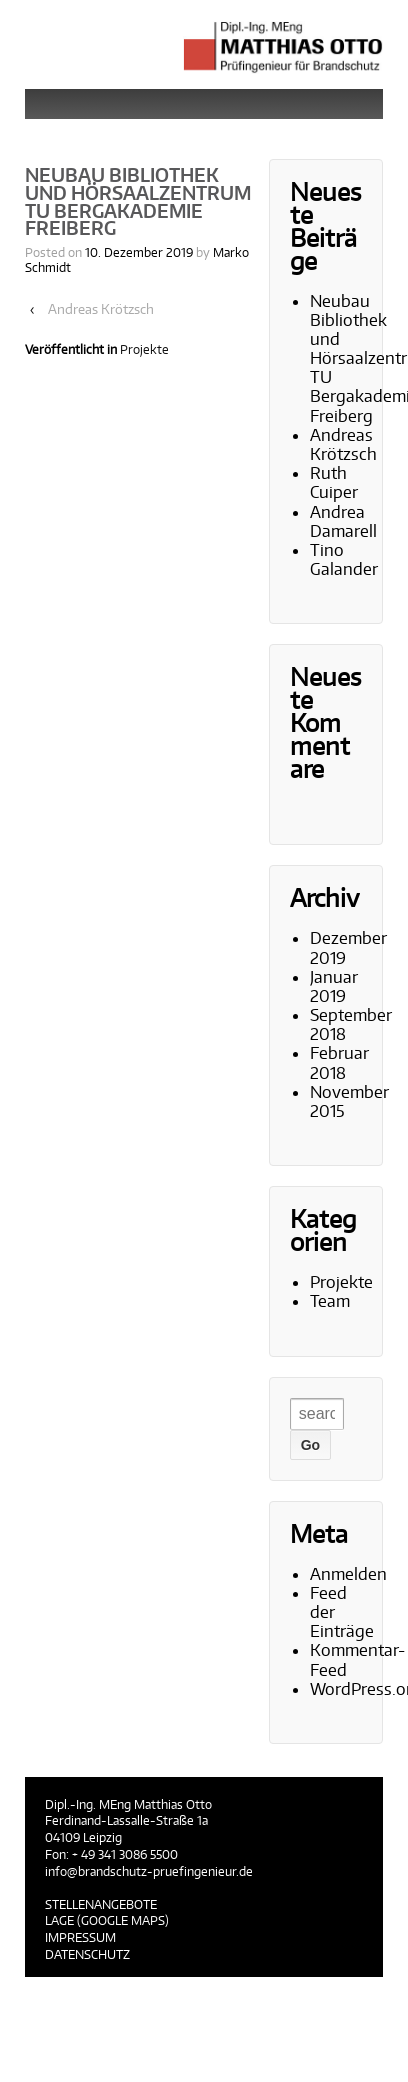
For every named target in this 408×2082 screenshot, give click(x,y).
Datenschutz (87, 1954)
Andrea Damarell (343, 521)
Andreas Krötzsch (101, 309)
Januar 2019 (334, 986)
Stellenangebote (101, 1904)
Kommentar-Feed (357, 1659)
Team (330, 1301)
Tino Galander (344, 559)
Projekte (144, 349)
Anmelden (348, 1574)
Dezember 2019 (348, 947)
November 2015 (349, 1101)
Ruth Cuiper (334, 482)
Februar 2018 (339, 1062)
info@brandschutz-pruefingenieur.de (149, 1871)
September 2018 (351, 1024)
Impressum (80, 1937)
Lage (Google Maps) (107, 1920)
